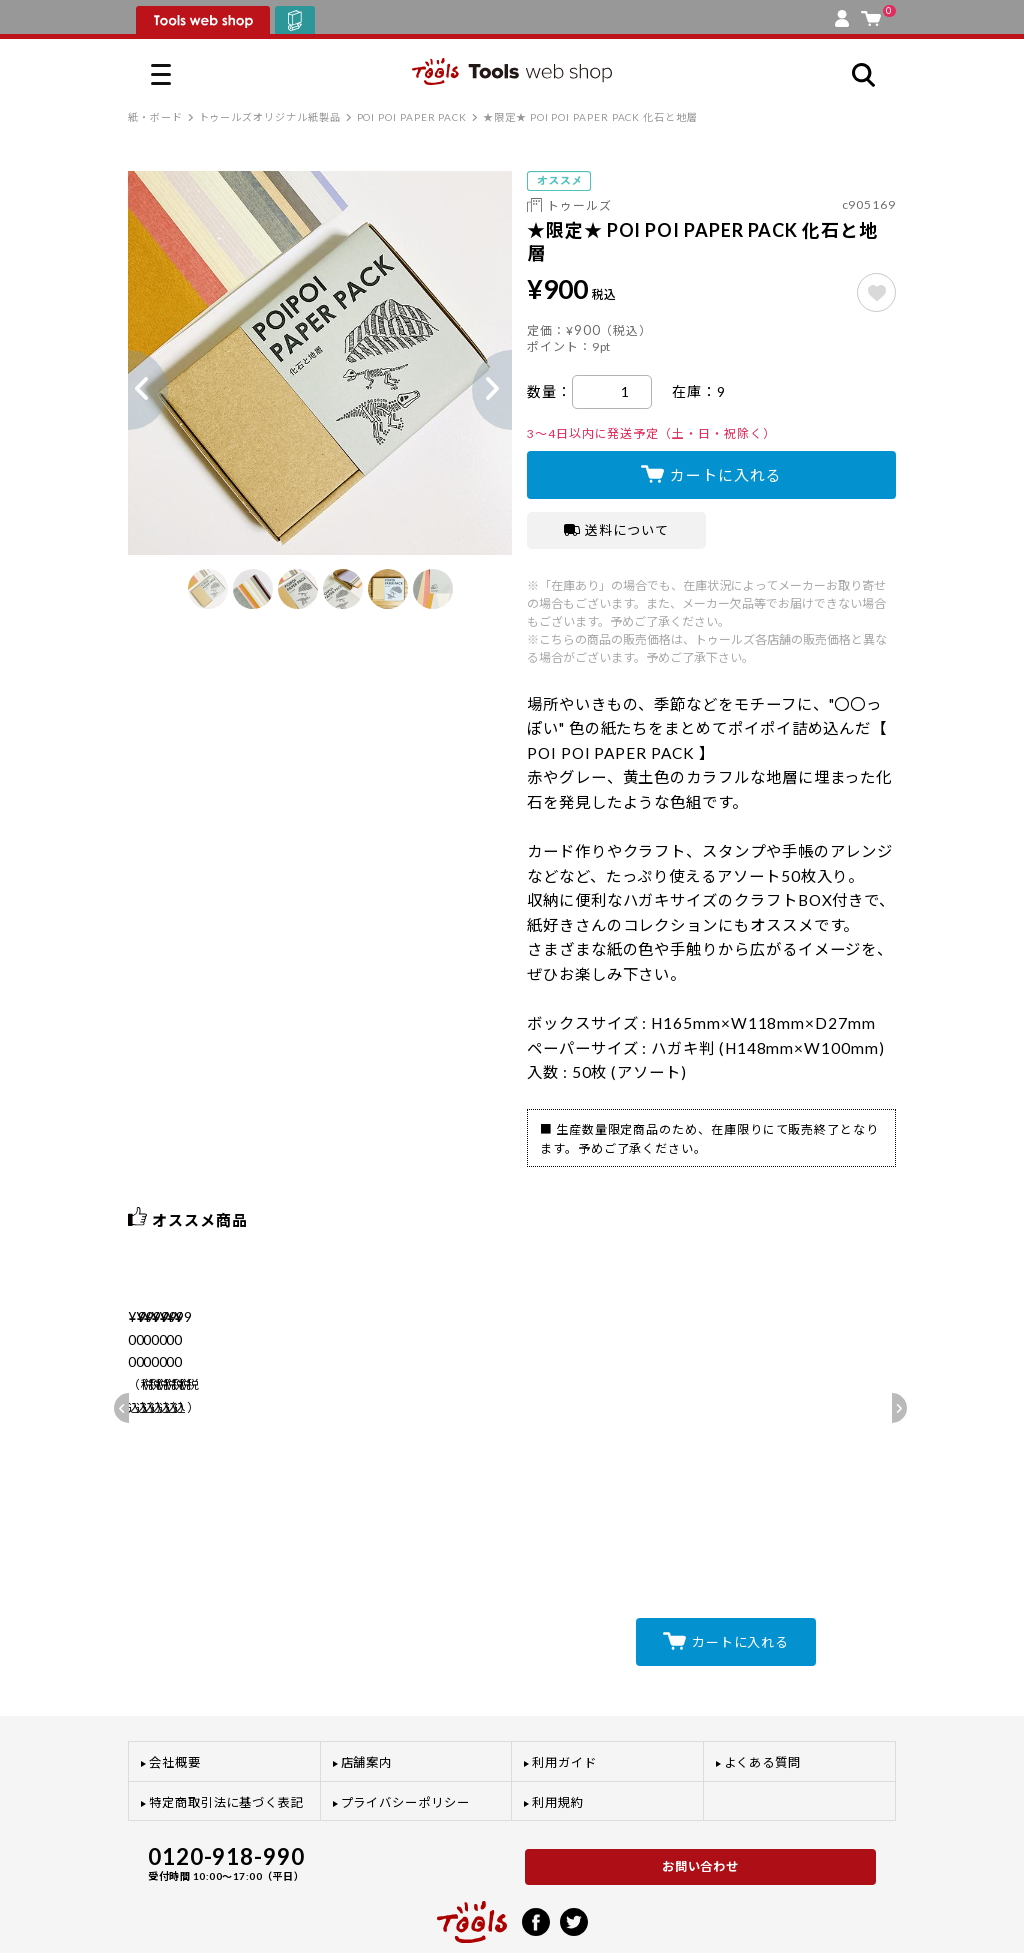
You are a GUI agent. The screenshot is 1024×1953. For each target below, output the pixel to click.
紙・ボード (155, 117)
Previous (128, 390)
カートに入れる (725, 475)
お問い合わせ (701, 1806)
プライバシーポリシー (405, 1741)
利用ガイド (564, 1702)
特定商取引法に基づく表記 (226, 1741)
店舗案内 (367, 1702)
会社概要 (175, 1702)
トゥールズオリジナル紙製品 (270, 117)
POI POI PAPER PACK (412, 117)
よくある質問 (763, 1702)
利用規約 (558, 1741)
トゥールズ (579, 205)
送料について (616, 530)
